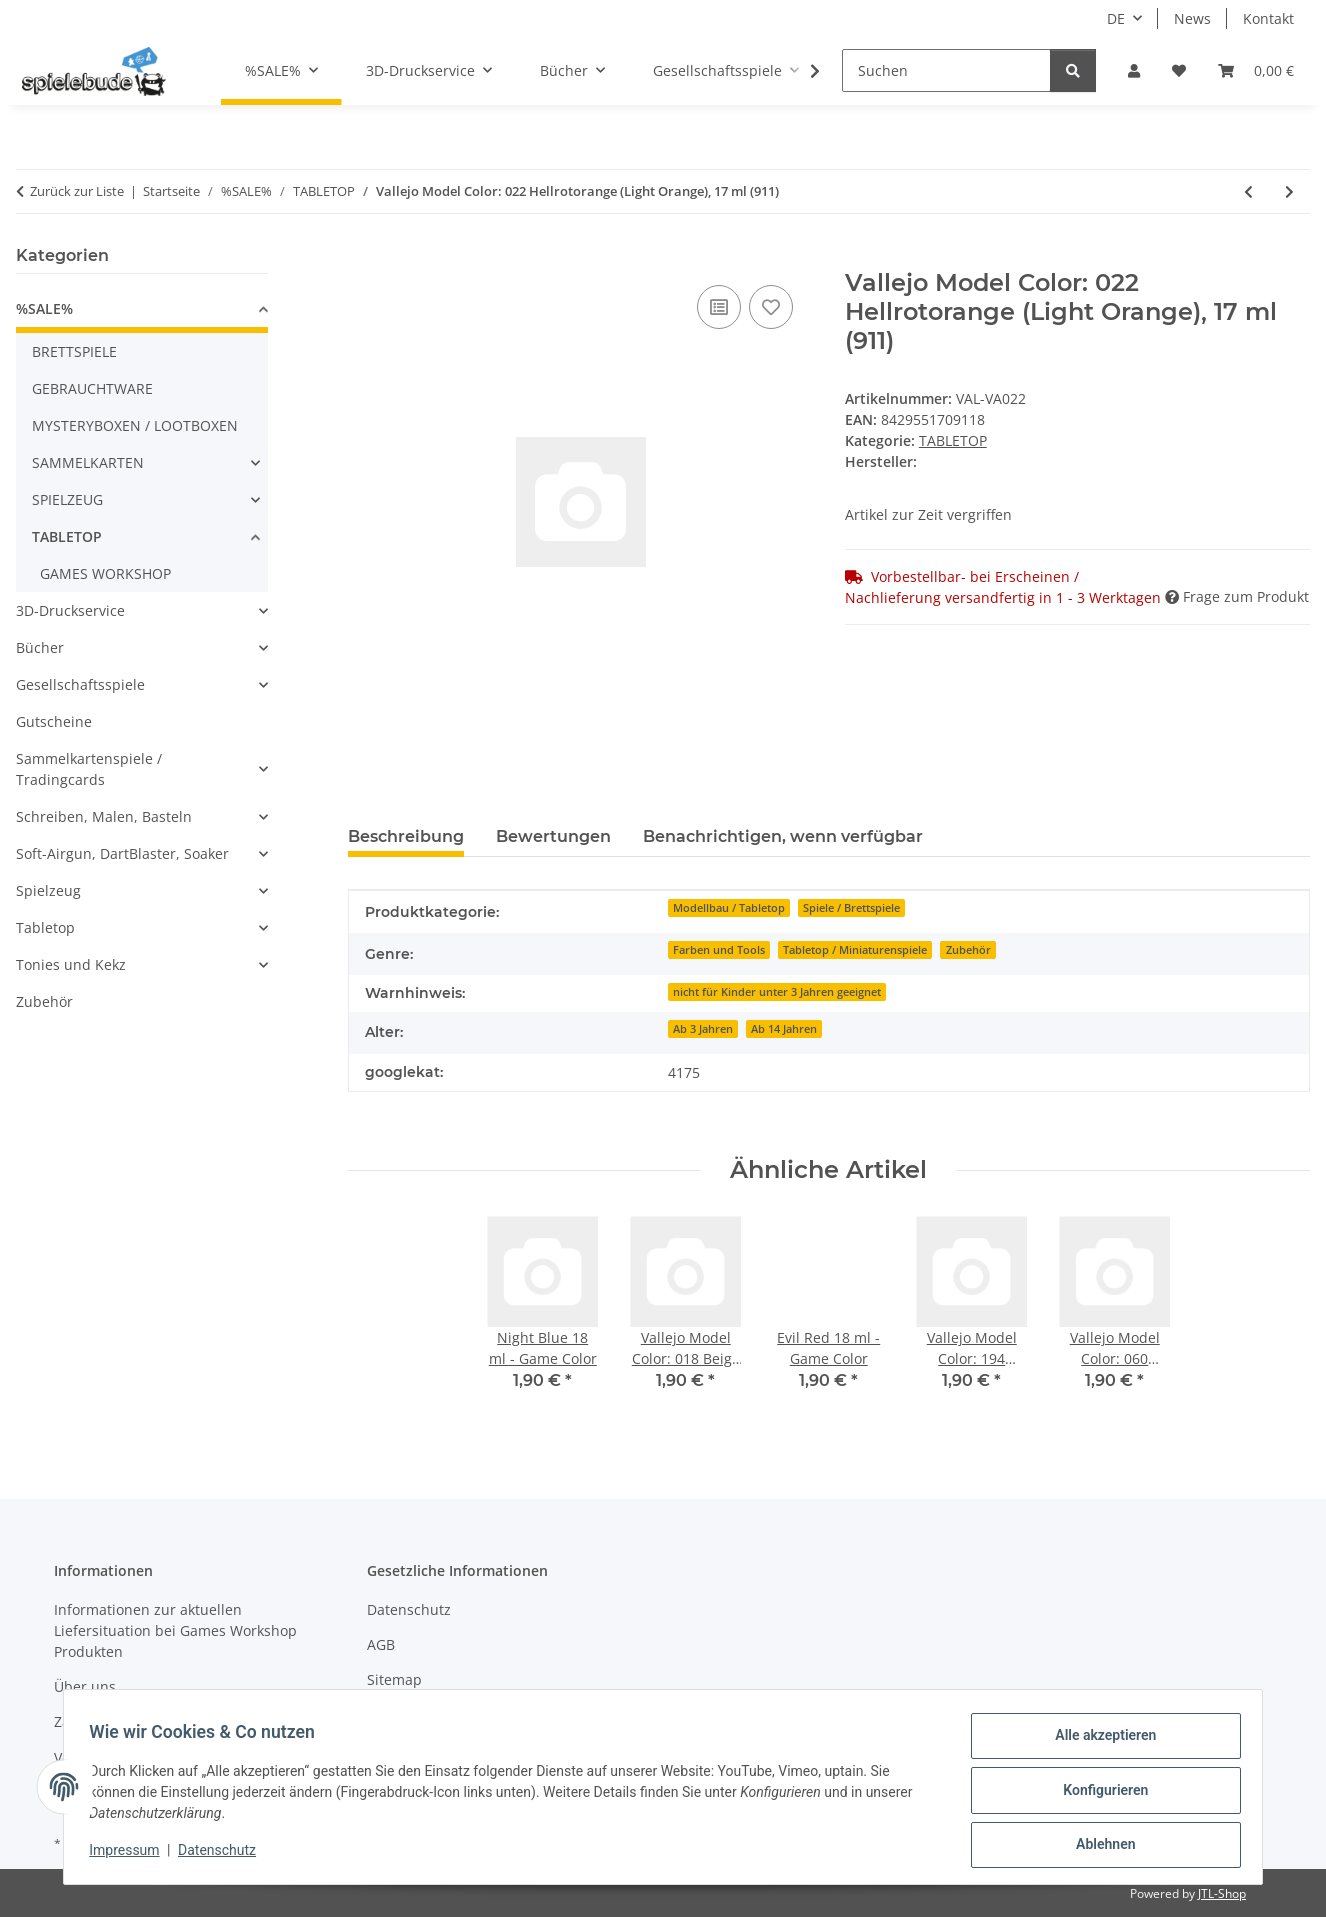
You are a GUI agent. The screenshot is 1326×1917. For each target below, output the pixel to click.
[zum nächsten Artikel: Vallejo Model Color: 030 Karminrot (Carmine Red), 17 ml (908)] (1289, 191)
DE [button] (1116, 18)
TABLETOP (953, 440)
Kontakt (1268, 18)
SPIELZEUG (67, 499)
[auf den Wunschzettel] (771, 307)
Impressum (131, 1855)
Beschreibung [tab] (406, 836)
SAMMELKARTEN (88, 462)
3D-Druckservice (70, 610)
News (1192, 18)
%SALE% (44, 308)
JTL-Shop (1222, 1893)
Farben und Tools (719, 950)
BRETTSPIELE (74, 351)
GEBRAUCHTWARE (92, 388)
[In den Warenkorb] (364, 258)
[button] (1134, 70)
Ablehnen (1098, 1846)
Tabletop (45, 927)
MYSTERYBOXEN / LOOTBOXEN (135, 425)
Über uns (85, 1686)
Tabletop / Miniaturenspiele (855, 950)
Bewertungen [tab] (553, 836)
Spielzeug (48, 890)
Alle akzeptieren (1098, 1742)
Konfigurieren (1098, 1794)
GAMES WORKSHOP (105, 573)
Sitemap (394, 1679)
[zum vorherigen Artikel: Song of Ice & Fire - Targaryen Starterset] (1248, 191)
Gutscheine (54, 721)
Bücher (40, 647)
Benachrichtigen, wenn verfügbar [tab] (783, 836)
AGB (381, 1644)
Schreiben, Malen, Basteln (104, 816)
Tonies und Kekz (71, 964)
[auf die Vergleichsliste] (719, 307)
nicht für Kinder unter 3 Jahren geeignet (777, 992)
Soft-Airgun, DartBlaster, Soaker (122, 853)
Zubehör (968, 950)
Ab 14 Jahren (784, 1029)
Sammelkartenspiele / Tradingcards (89, 769)
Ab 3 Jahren (703, 1029)
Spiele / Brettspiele (851, 908)
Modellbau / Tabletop (729, 908)
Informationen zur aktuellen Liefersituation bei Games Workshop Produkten (175, 1630)
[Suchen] (946, 70)
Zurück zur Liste (77, 191)
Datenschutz (224, 1855)
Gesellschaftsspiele (80, 684)
